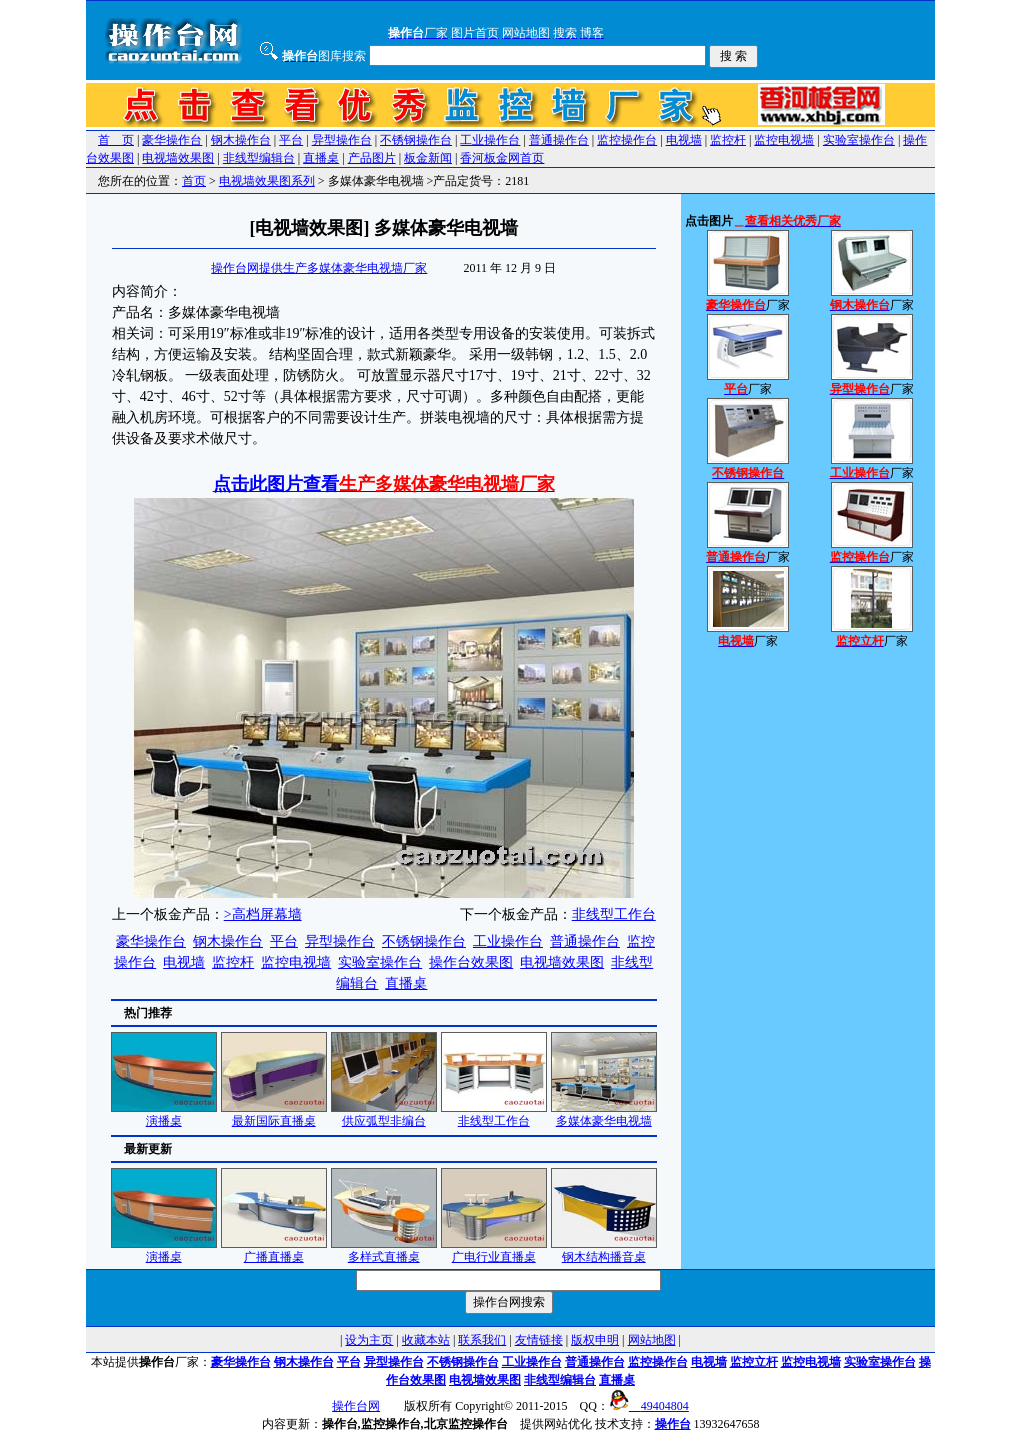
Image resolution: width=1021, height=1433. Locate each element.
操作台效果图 (471, 962)
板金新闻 (428, 158)
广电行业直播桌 (494, 1250)
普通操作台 (559, 140)
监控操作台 (627, 140)
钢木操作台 (241, 140)
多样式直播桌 (384, 1250)
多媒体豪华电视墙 (604, 1114)
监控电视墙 (784, 140)
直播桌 (321, 158)
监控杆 (728, 140)
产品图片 (372, 158)
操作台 (673, 1424)
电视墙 (684, 140)
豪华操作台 (172, 140)
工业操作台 (490, 140)
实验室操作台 (859, 140)
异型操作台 (342, 140)
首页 (194, 181)
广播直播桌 (274, 1250)
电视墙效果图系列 (267, 181)
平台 (291, 140)
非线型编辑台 (259, 158)
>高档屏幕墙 (263, 914)
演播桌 (164, 1114)
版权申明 (595, 1340)
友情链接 (539, 1340)
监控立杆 (754, 1362)
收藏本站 (426, 1340)
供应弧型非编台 (384, 1114)
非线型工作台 (614, 914)
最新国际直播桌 (274, 1114)
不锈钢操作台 (416, 140)
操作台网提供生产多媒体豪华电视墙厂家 (319, 268)
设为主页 (369, 1340)
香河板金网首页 (502, 158)
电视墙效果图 (178, 158)
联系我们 (482, 1340)
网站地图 (652, 1340)
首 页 (116, 140)
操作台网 (356, 1406)
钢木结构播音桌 (604, 1250)
